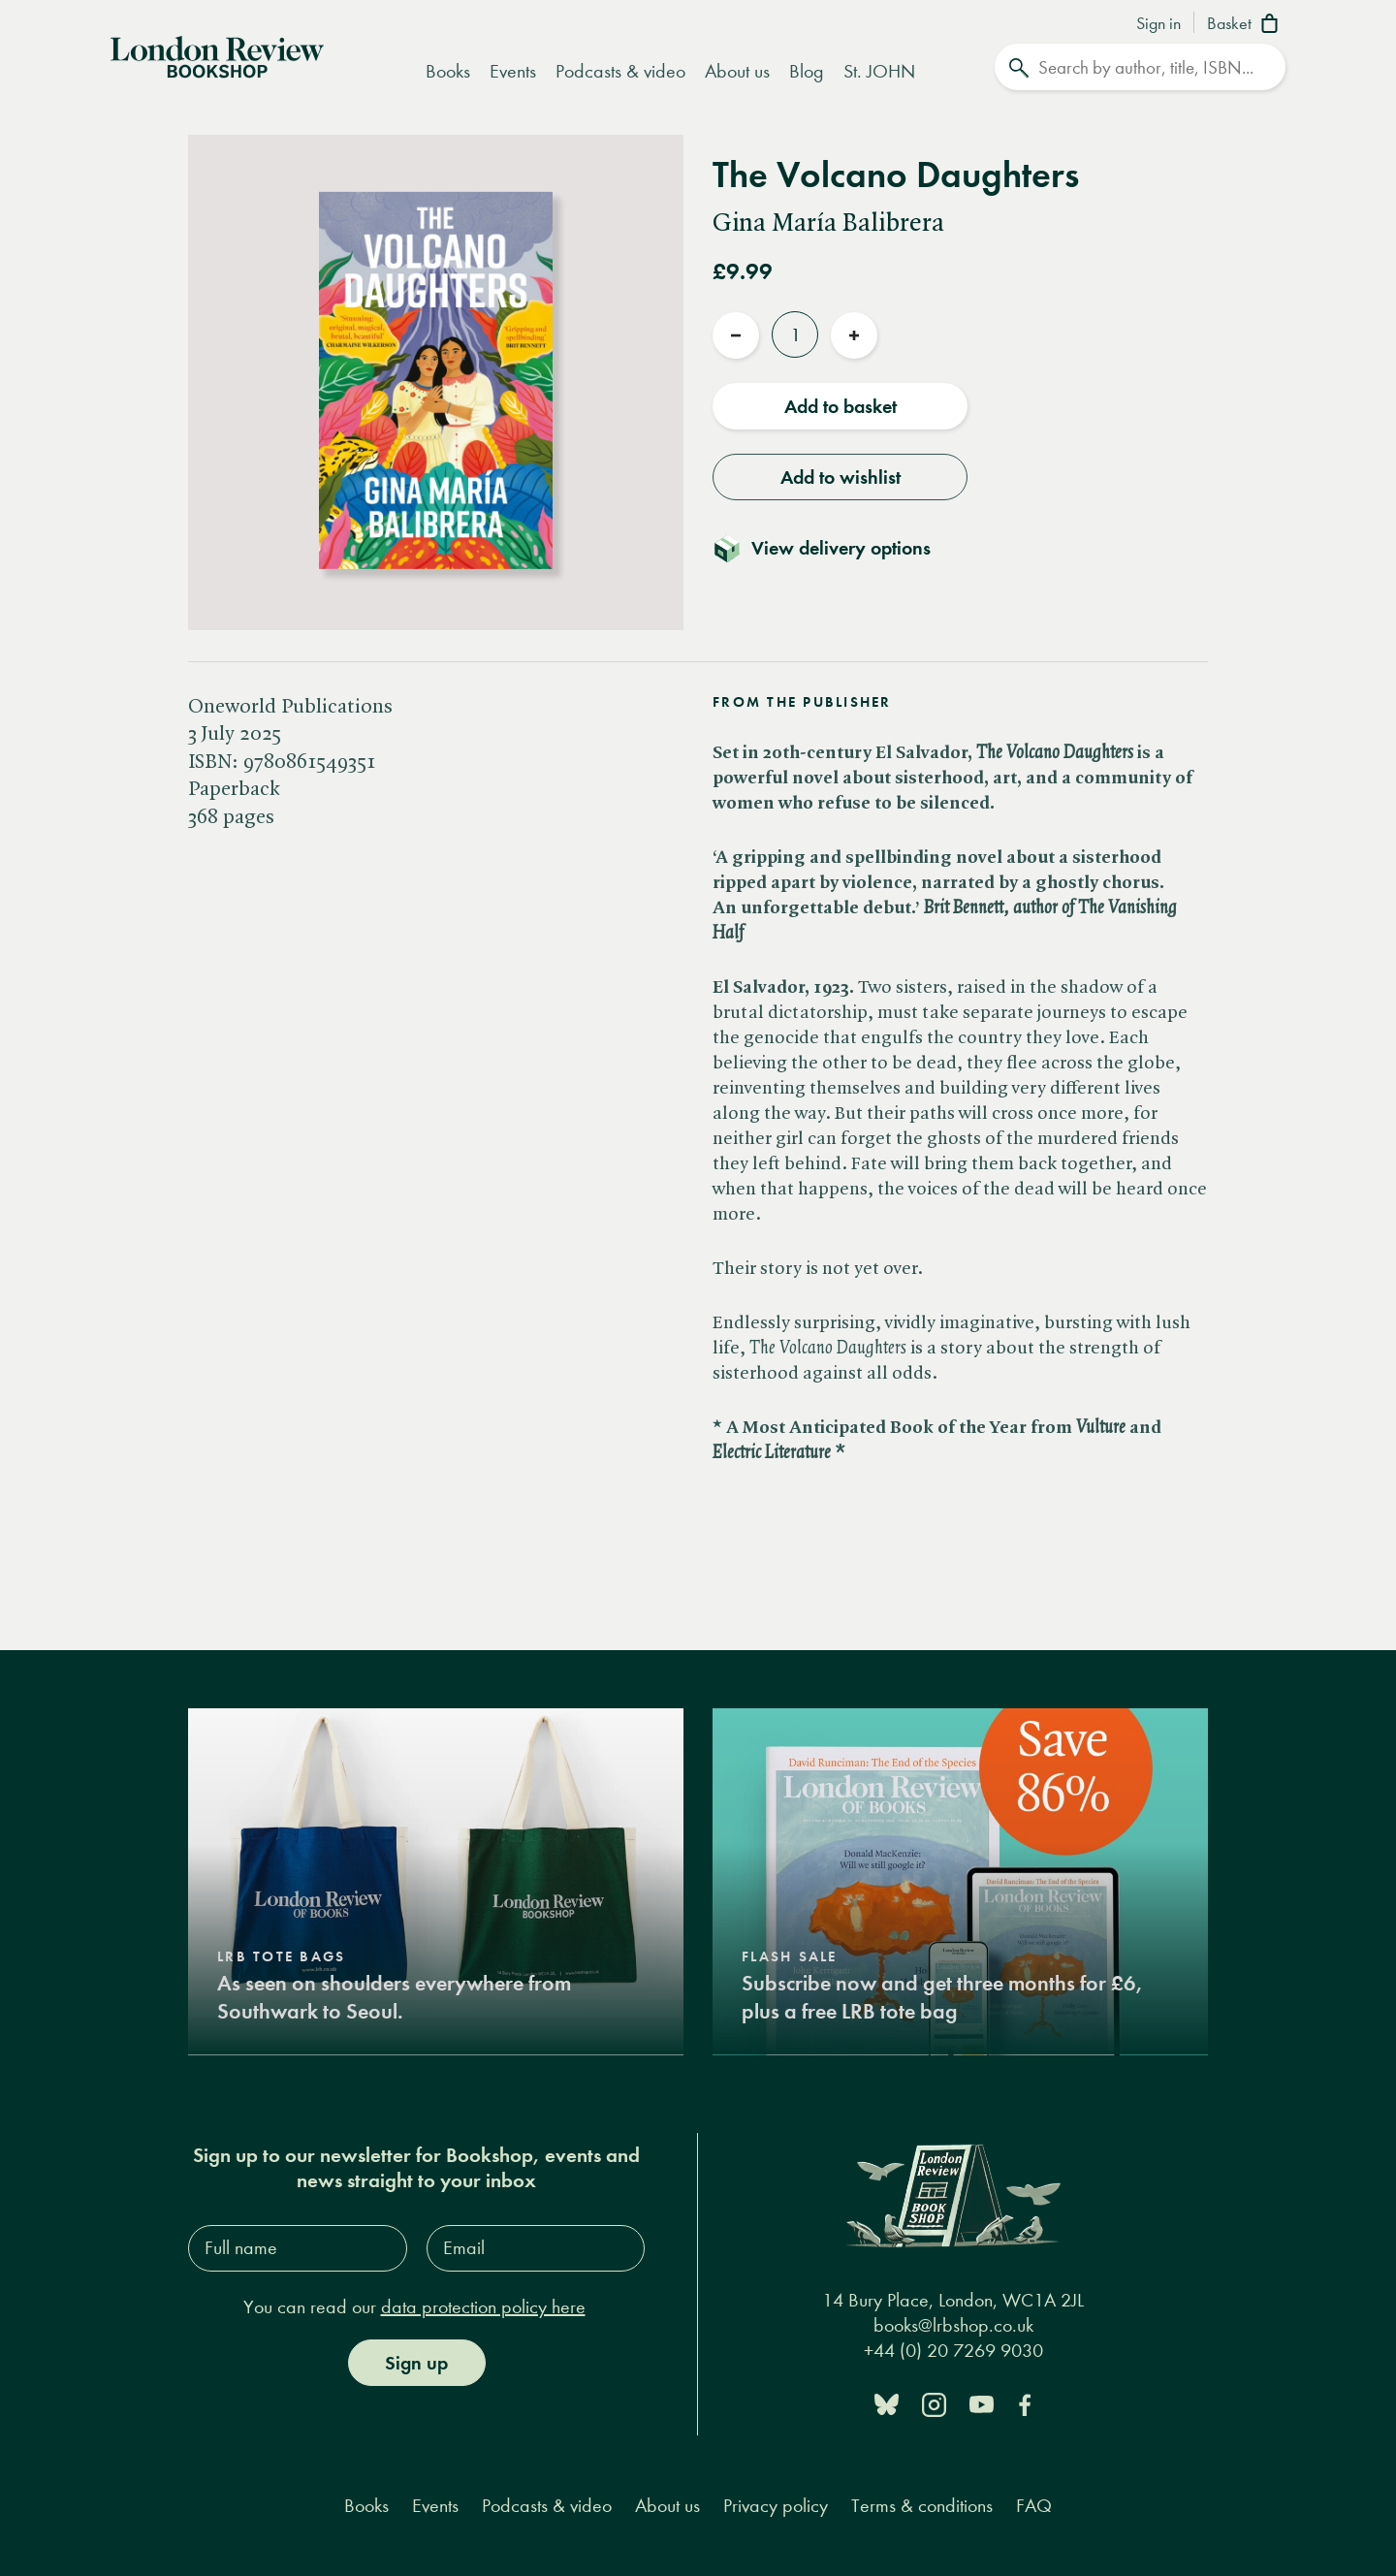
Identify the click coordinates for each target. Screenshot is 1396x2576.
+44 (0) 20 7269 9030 (953, 2349)
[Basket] (1246, 25)
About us (737, 71)
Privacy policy (775, 2505)
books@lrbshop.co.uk (953, 2324)
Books (448, 71)
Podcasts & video (620, 71)
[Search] (1140, 67)
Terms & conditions (922, 2505)
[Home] (217, 55)
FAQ (1034, 2505)
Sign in (1158, 24)
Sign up (416, 2361)
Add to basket (840, 406)
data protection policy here (483, 2306)
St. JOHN (879, 71)
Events (513, 71)
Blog (806, 71)
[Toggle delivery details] (833, 548)
